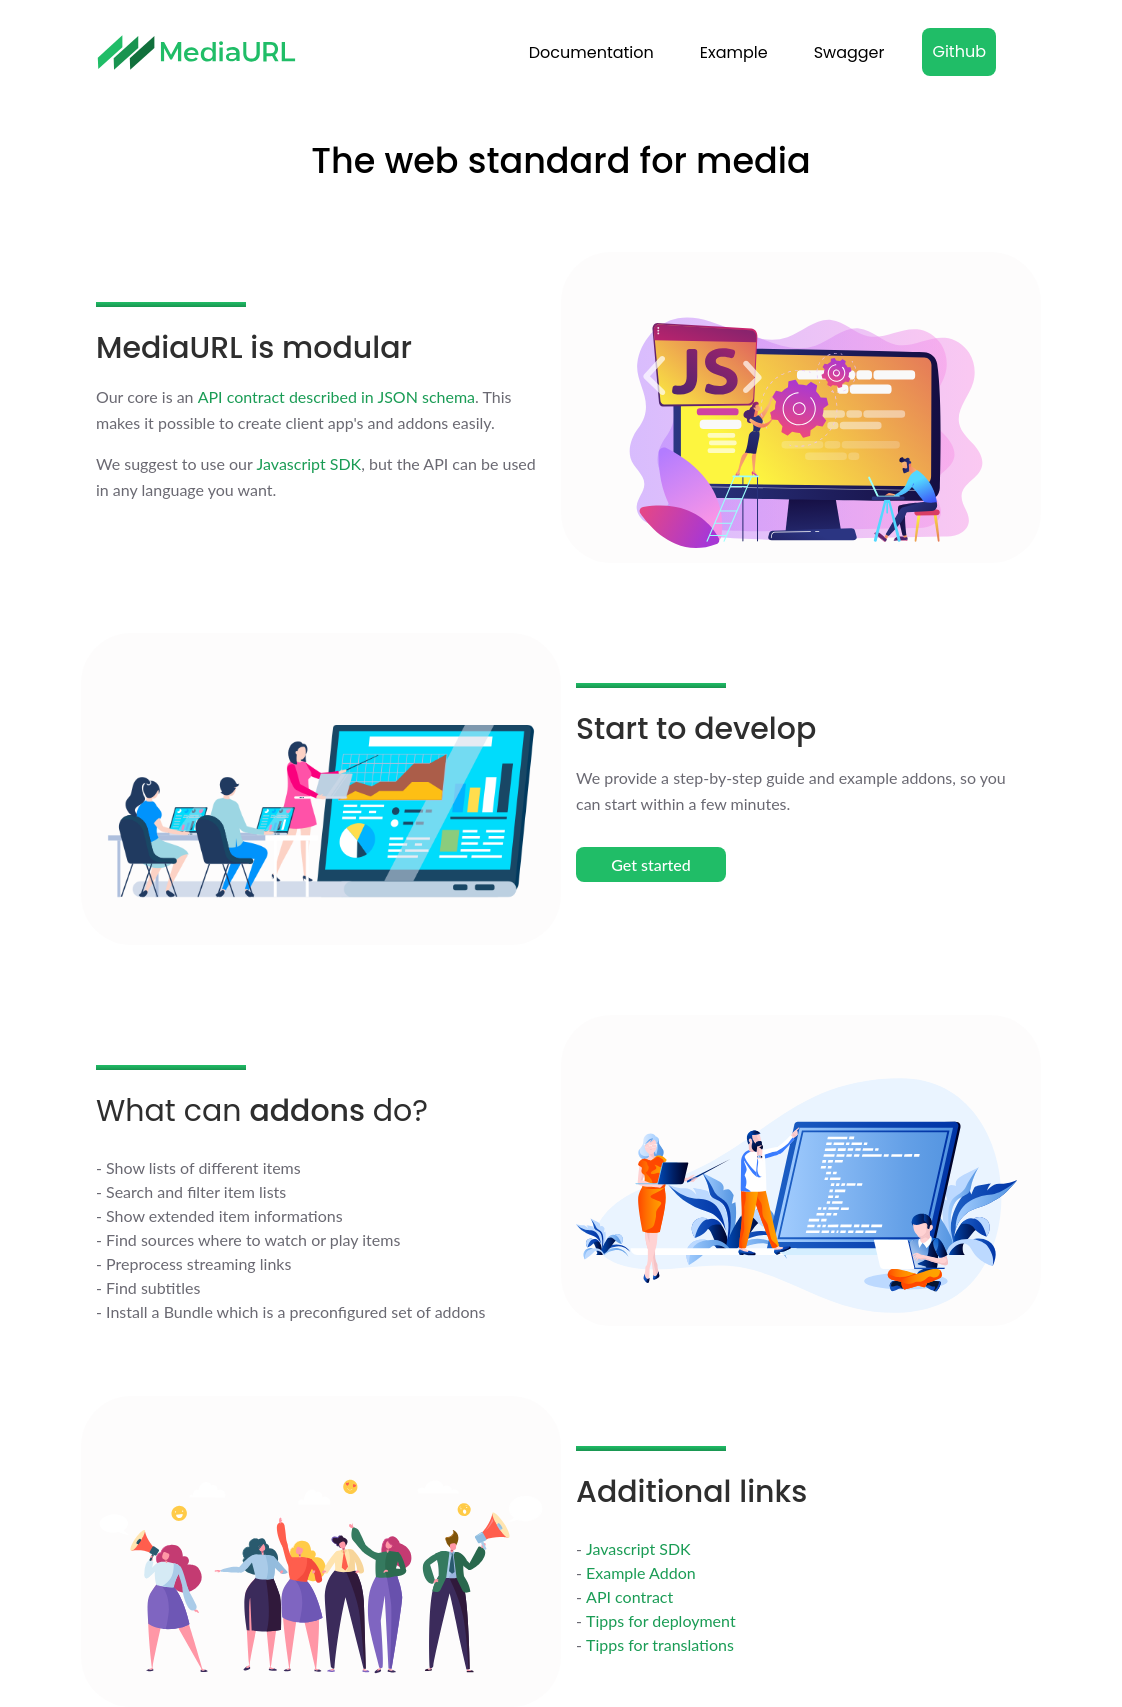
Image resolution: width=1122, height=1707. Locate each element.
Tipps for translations (660, 1644)
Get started (651, 864)
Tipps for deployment (661, 1620)
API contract (629, 1596)
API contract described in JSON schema (336, 396)
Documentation (591, 52)
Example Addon (641, 1572)
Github (959, 51)
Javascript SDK (309, 463)
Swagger (849, 52)
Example (734, 52)
